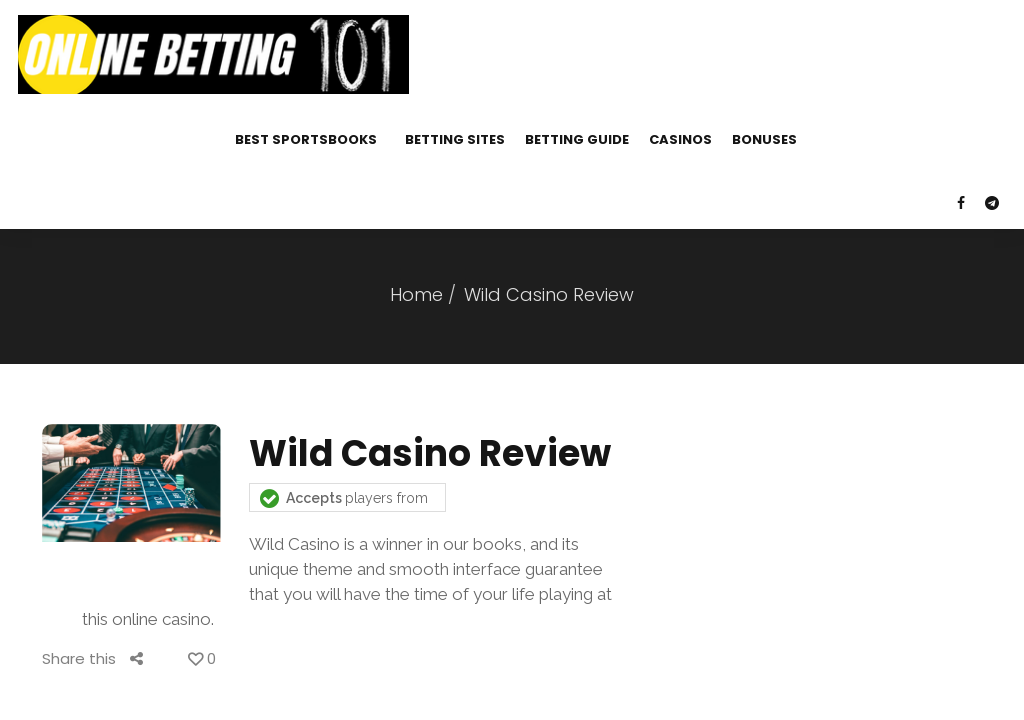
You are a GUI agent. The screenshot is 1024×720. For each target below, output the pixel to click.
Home (416, 294)
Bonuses (764, 139)
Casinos (680, 139)
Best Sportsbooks (306, 139)
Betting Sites (455, 139)
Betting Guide (577, 139)
